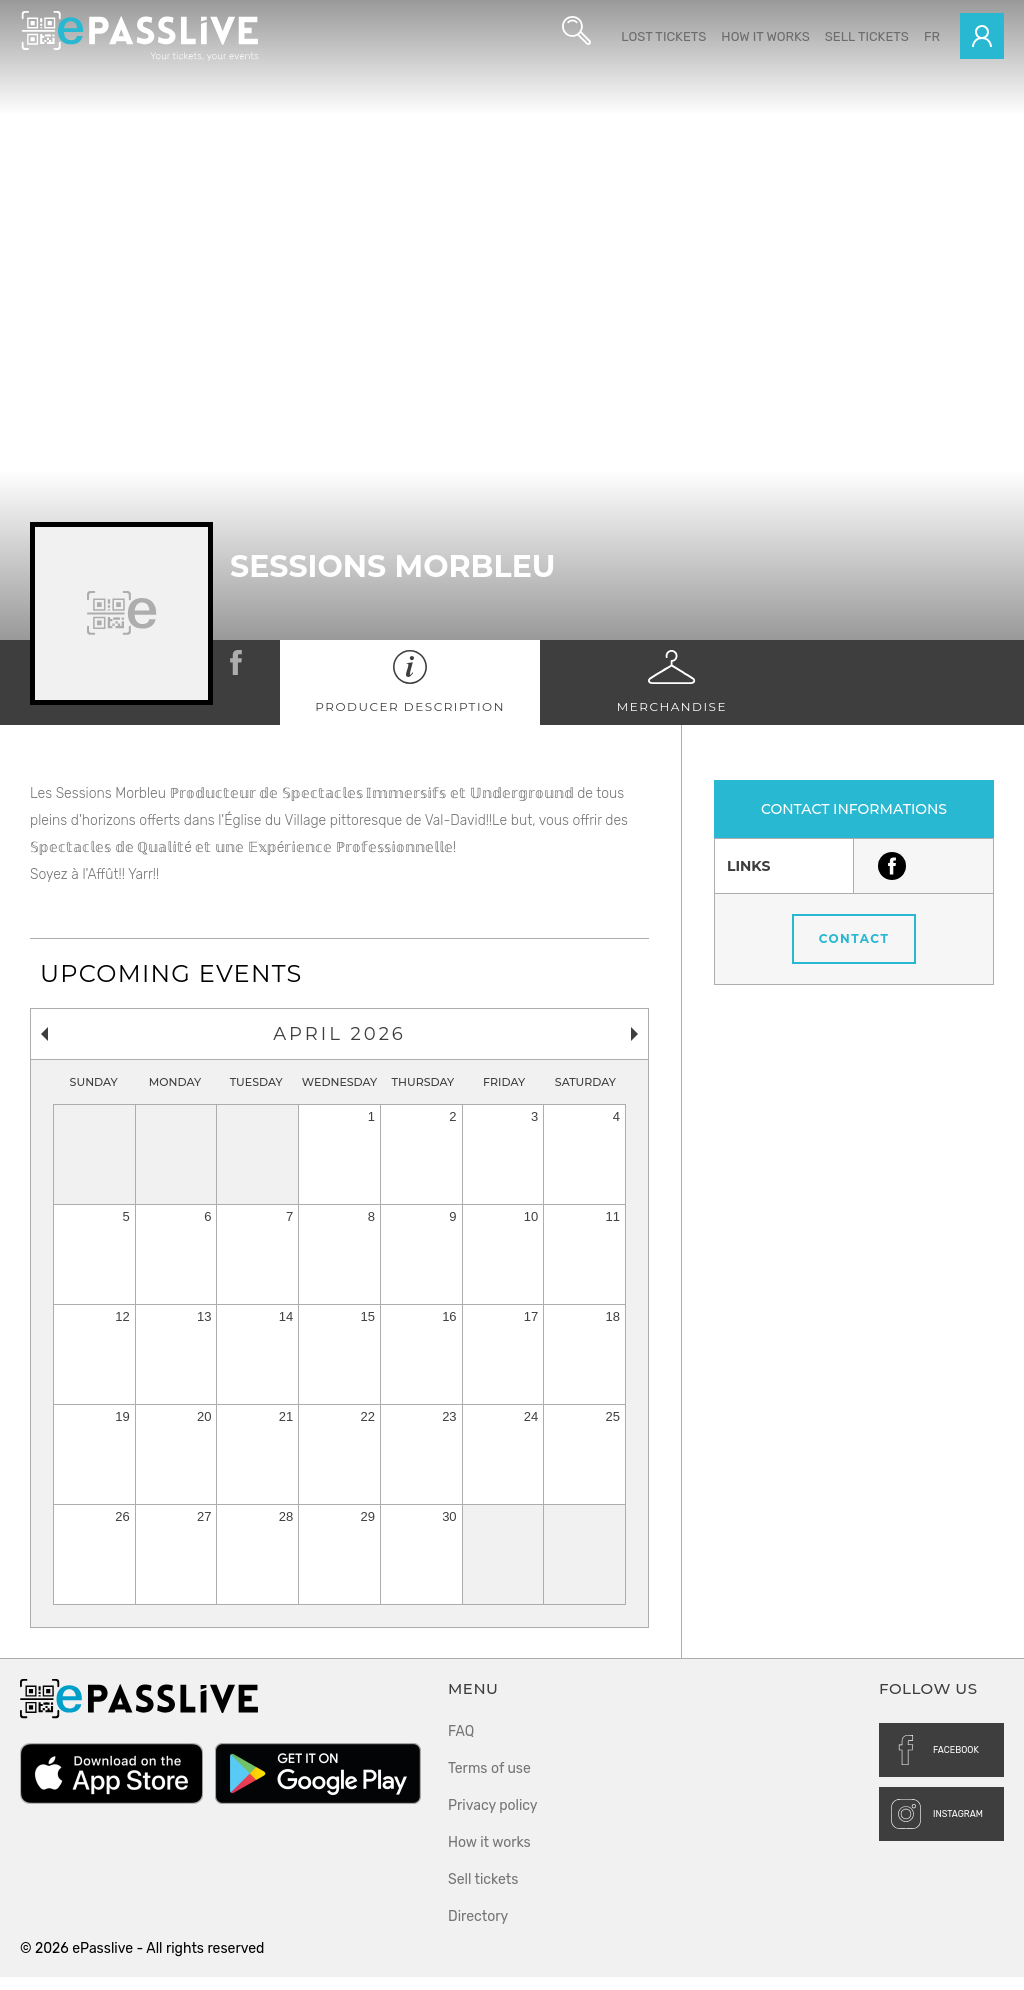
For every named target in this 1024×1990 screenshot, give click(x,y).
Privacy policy (493, 1818)
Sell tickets (867, 36)
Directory (478, 1929)
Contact (854, 951)
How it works (765, 36)
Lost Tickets (663, 36)
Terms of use (489, 1781)
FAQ (461, 1744)
